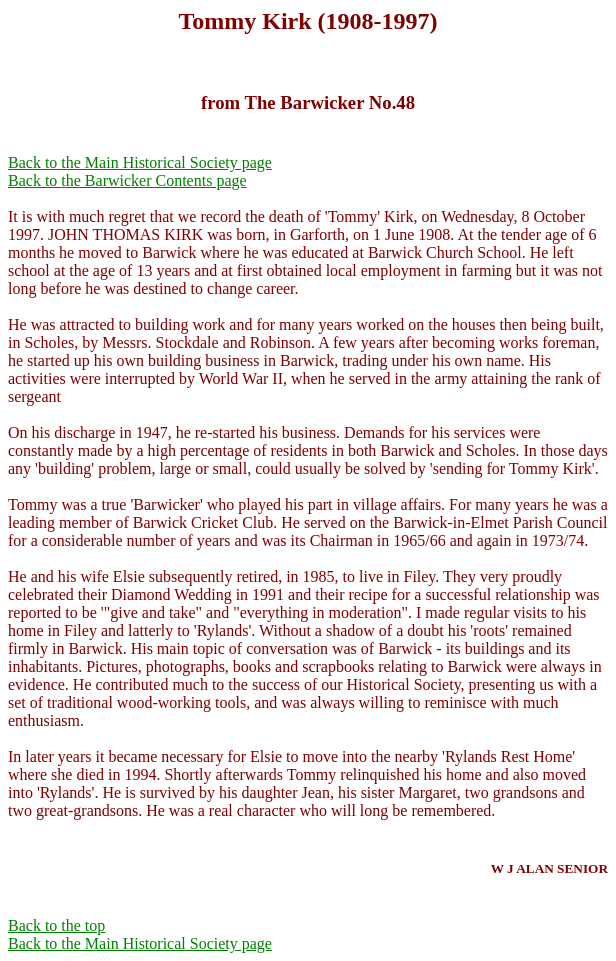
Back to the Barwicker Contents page (127, 180)
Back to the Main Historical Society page (140, 162)
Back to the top (56, 925)
